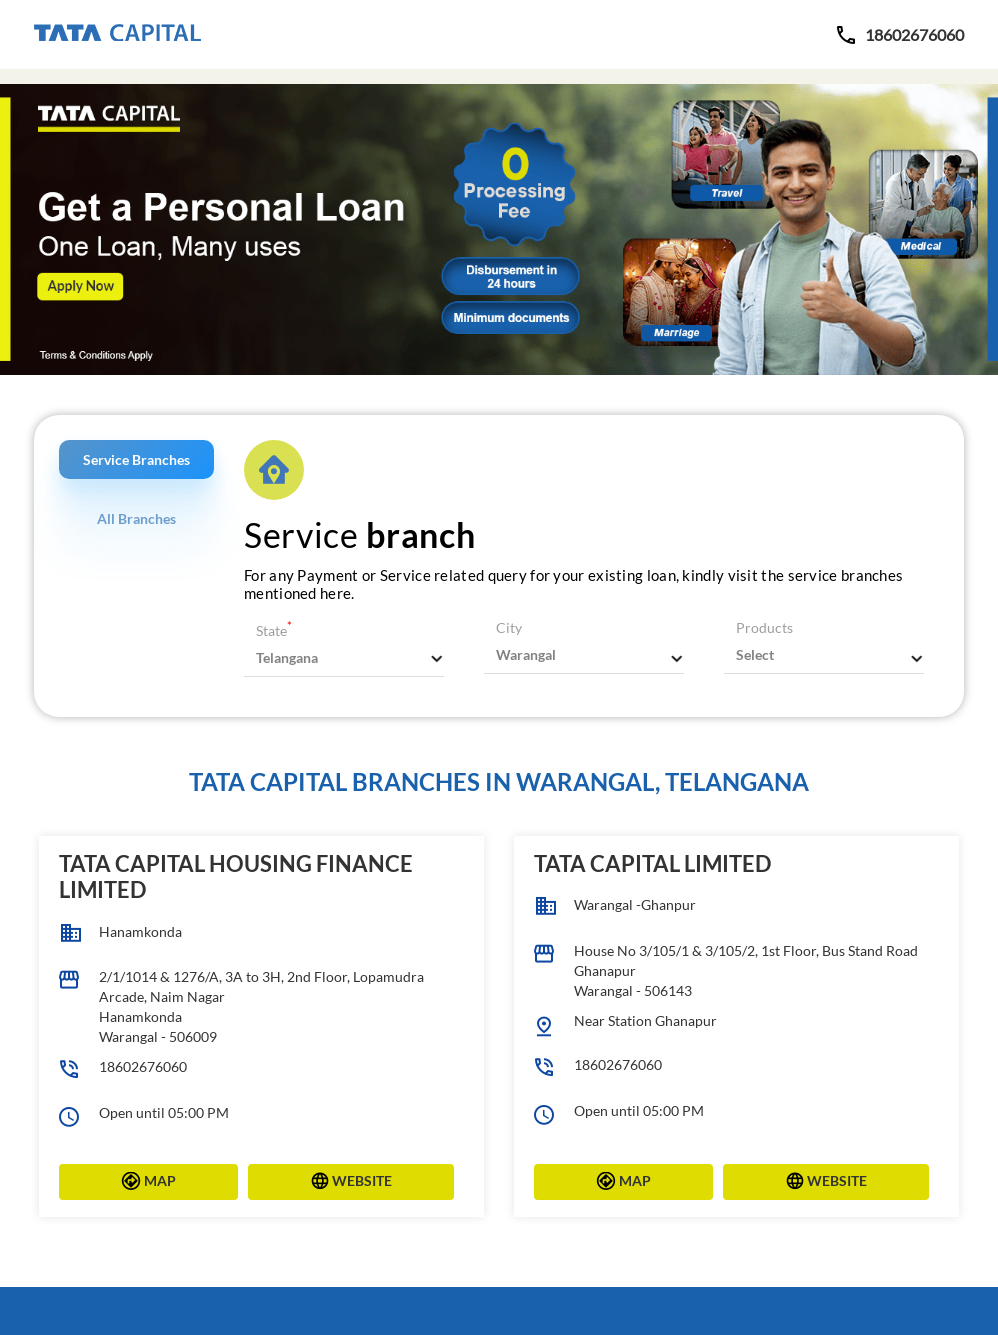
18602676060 (143, 1066)
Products (764, 627)
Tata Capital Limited (652, 863)
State (274, 630)
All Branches (136, 518)
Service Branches (136, 459)
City (509, 627)
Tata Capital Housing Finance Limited (236, 876)
